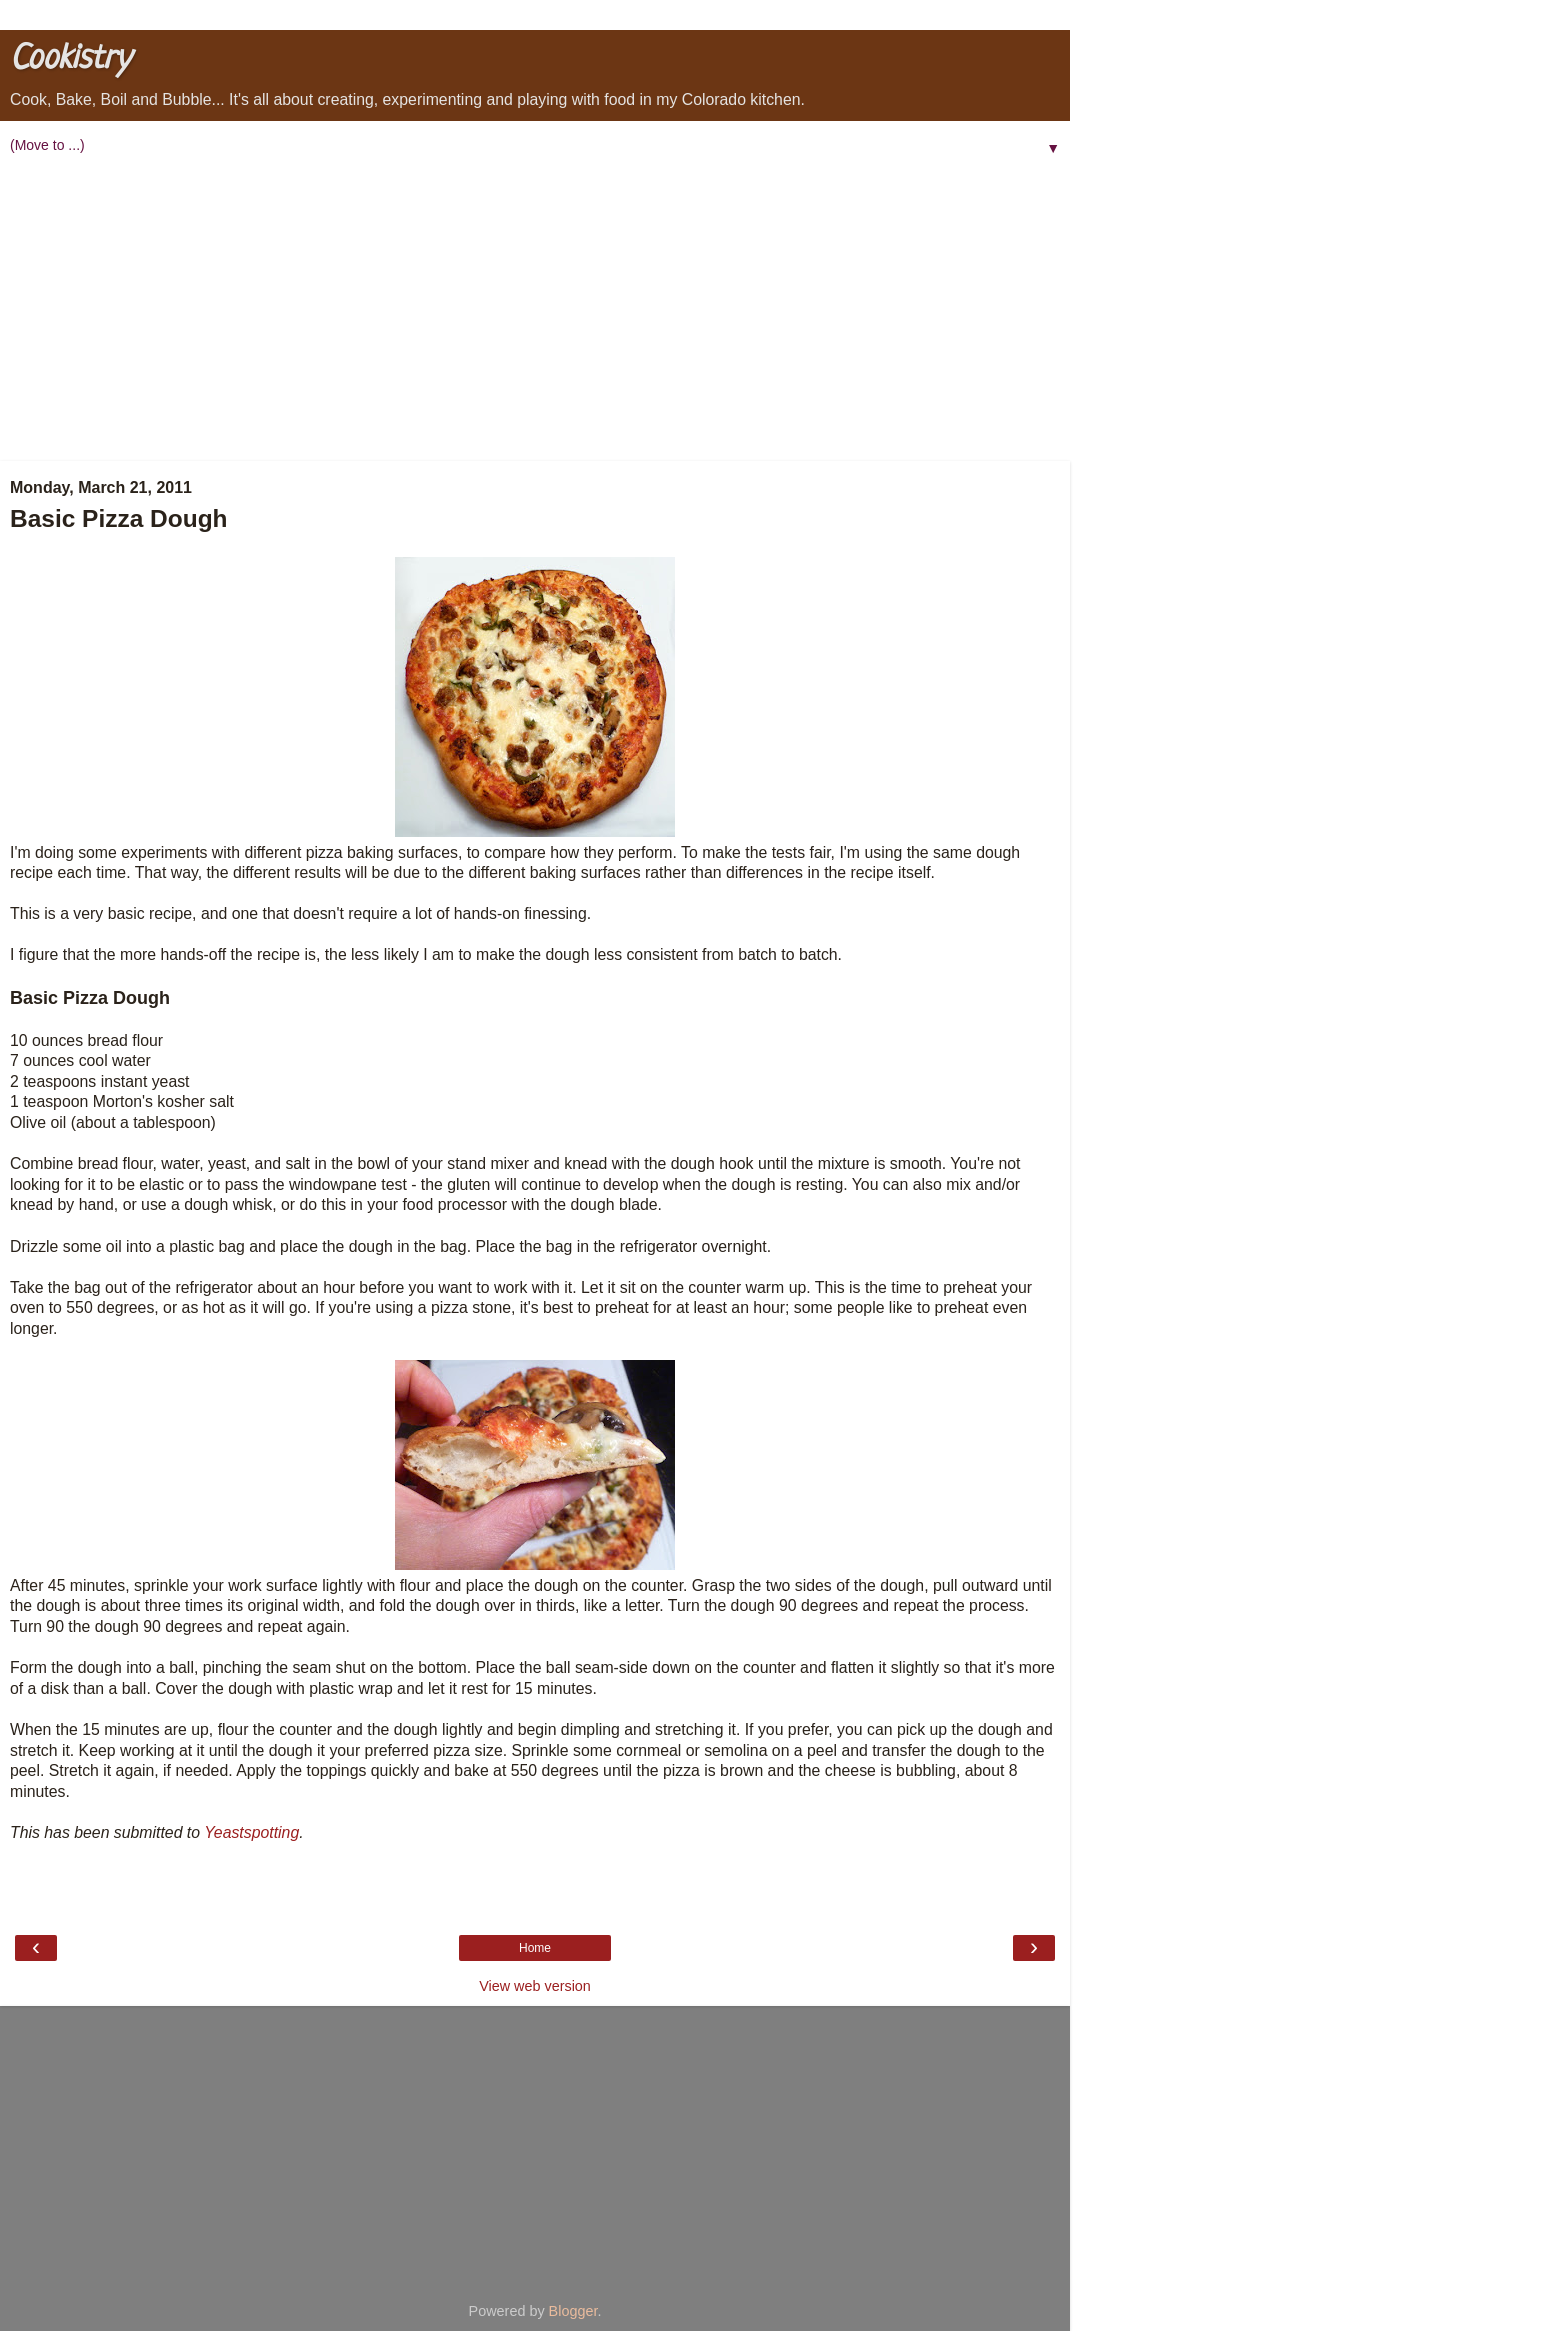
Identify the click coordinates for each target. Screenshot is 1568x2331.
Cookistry (70, 59)
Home (535, 1948)
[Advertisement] (535, 311)
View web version (535, 1986)
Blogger (573, 2311)
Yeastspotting (251, 1832)
